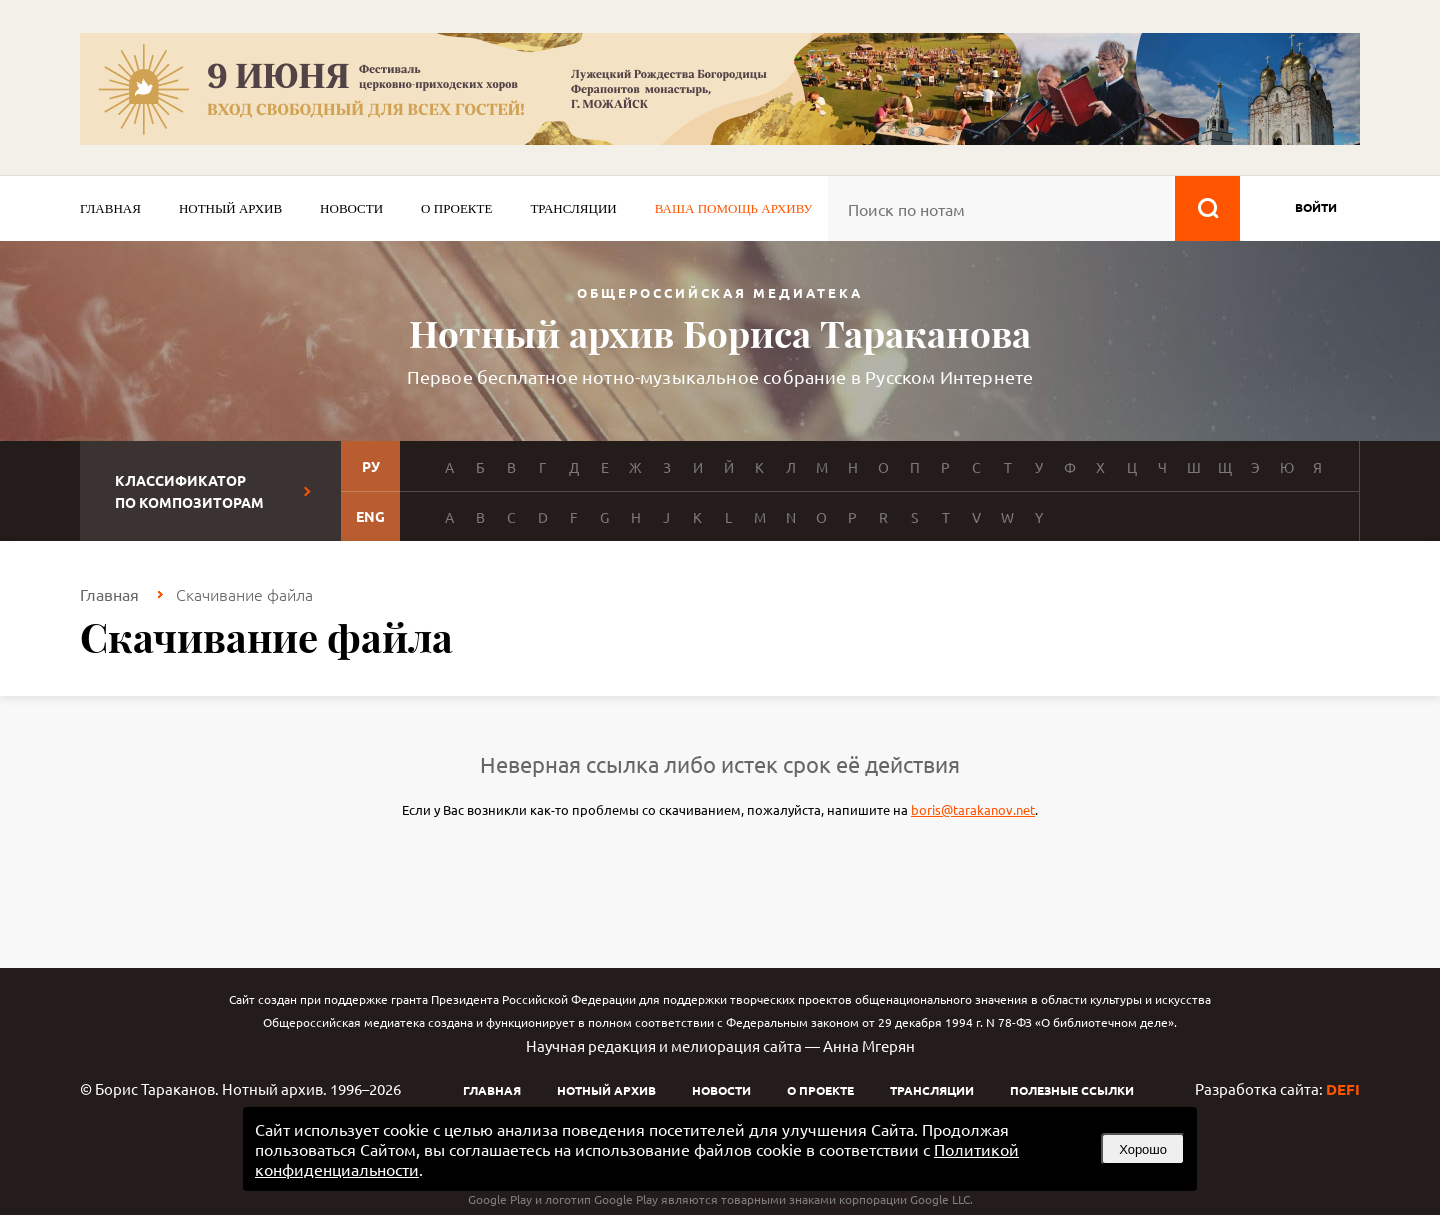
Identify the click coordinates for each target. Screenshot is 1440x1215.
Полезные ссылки (1072, 1090)
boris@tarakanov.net (973, 809)
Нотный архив (230, 208)
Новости (351, 208)
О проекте (456, 208)
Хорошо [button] (1143, 1149)
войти (1316, 207)
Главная (110, 208)
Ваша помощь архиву (734, 208)
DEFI (1343, 1089)
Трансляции (573, 208)
